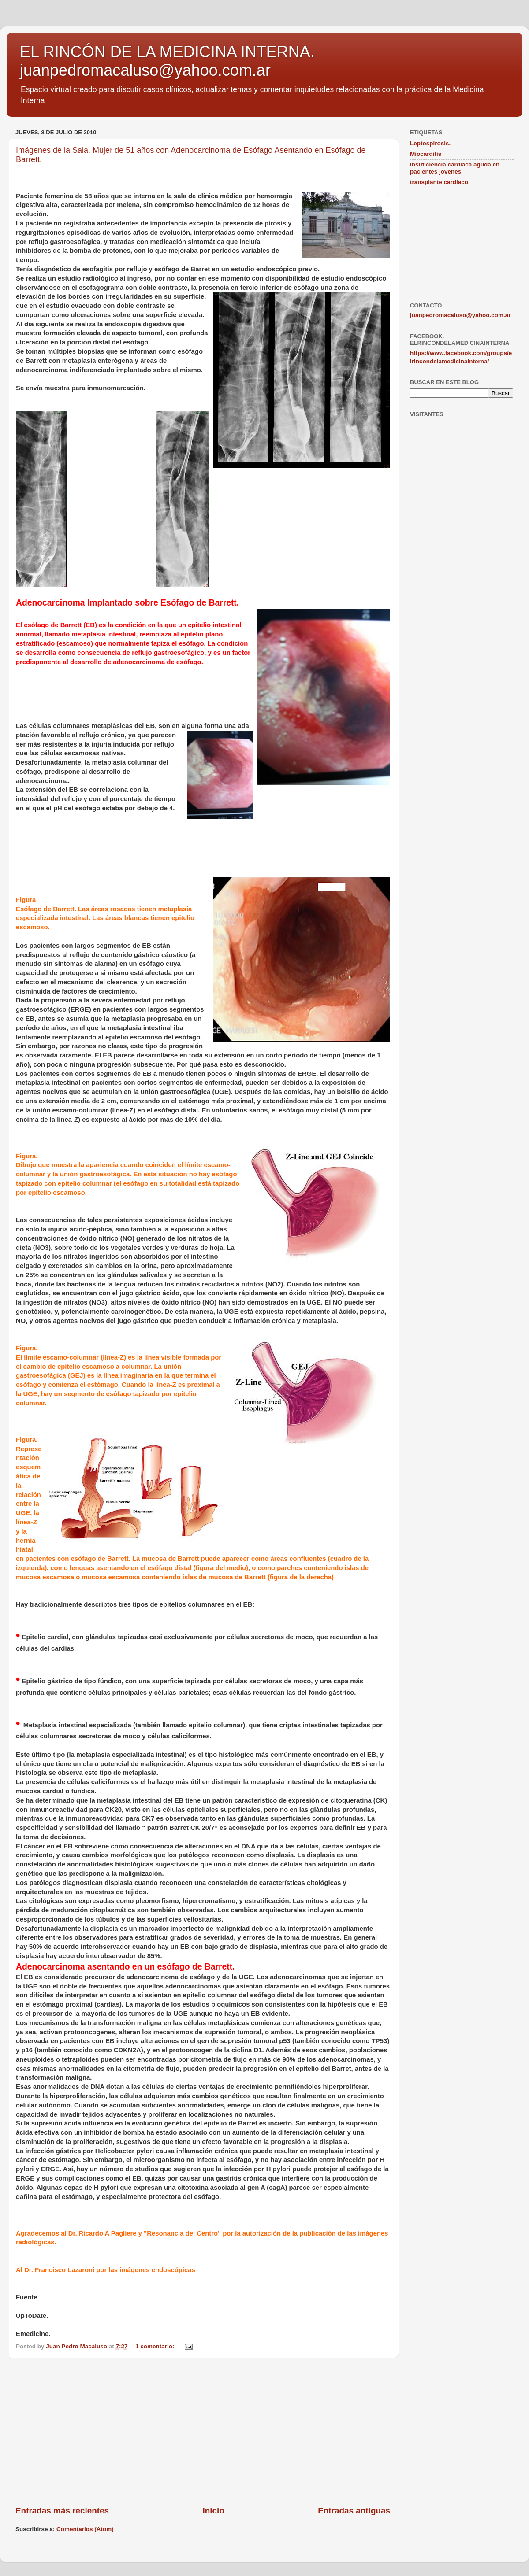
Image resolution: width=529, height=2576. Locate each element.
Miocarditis (425, 154)
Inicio (213, 2510)
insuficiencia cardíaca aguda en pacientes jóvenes (454, 168)
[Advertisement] (202, 2431)
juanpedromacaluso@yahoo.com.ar (460, 315)
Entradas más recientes (62, 2510)
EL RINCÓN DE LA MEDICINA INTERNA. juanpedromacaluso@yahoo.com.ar (167, 61)
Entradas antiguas (354, 2510)
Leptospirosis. (430, 143)
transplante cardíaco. (440, 182)
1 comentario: (155, 2346)
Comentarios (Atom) (85, 2529)
